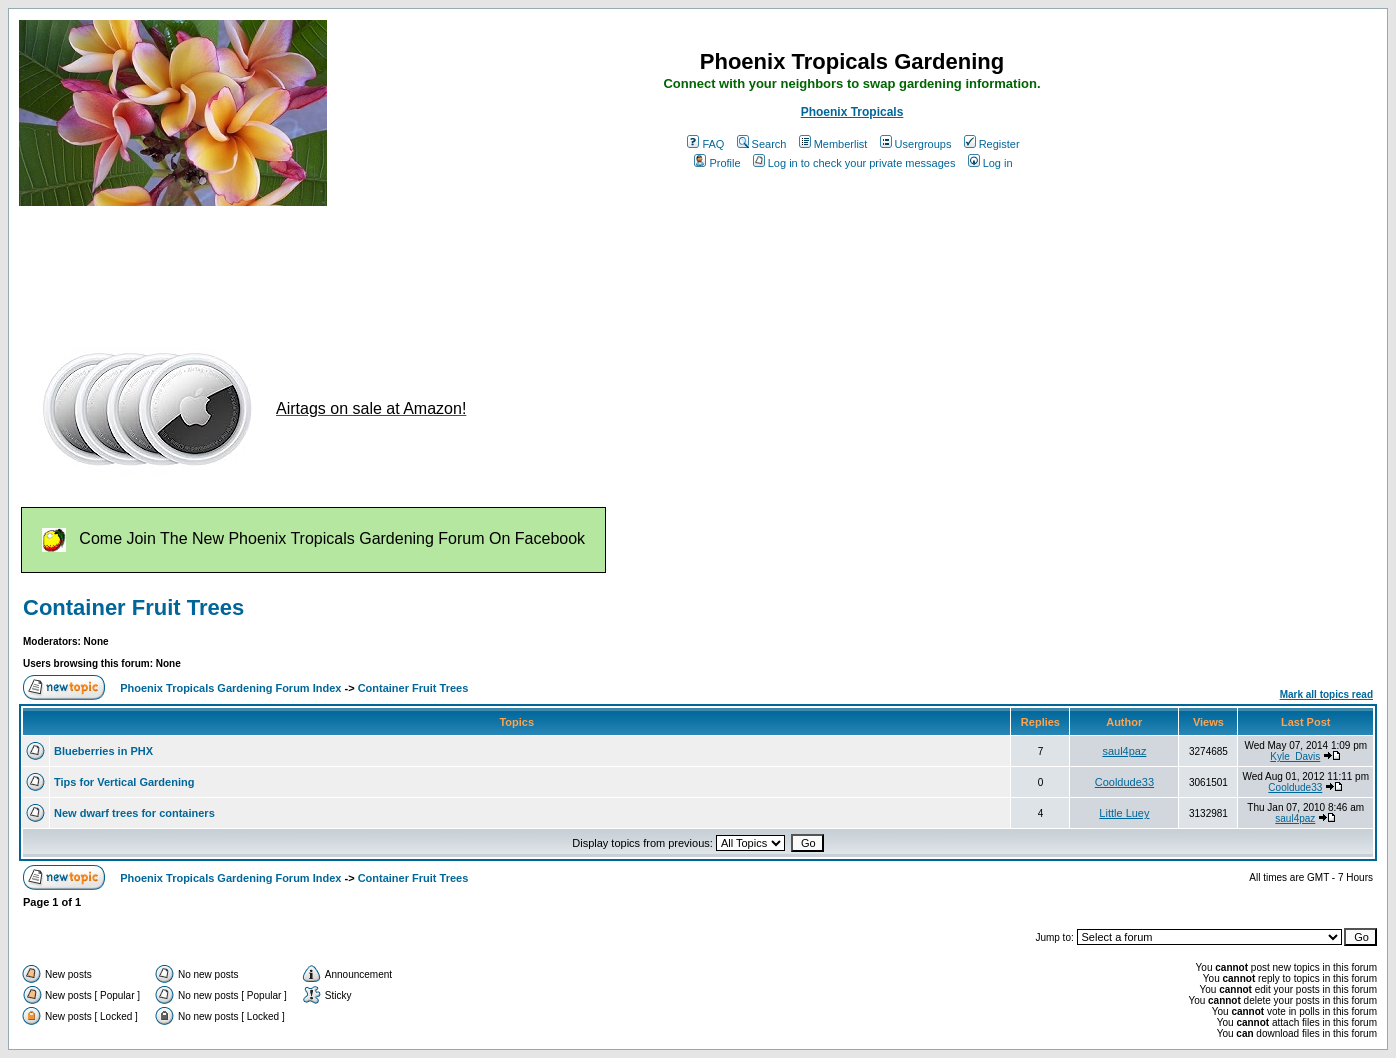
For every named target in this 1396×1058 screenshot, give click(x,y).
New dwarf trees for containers (134, 813)
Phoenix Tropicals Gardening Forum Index (230, 688)
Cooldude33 (1124, 782)
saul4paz (1124, 751)
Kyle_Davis (1295, 756)
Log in (990, 163)
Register (992, 144)
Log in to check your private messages (854, 163)
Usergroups (916, 144)
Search (762, 144)
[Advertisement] (383, 268)
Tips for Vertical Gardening (124, 782)
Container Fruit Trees (133, 607)
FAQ (705, 144)
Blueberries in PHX (103, 751)
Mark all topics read (1326, 694)
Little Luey (1124, 813)
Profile (717, 163)
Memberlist (833, 144)
